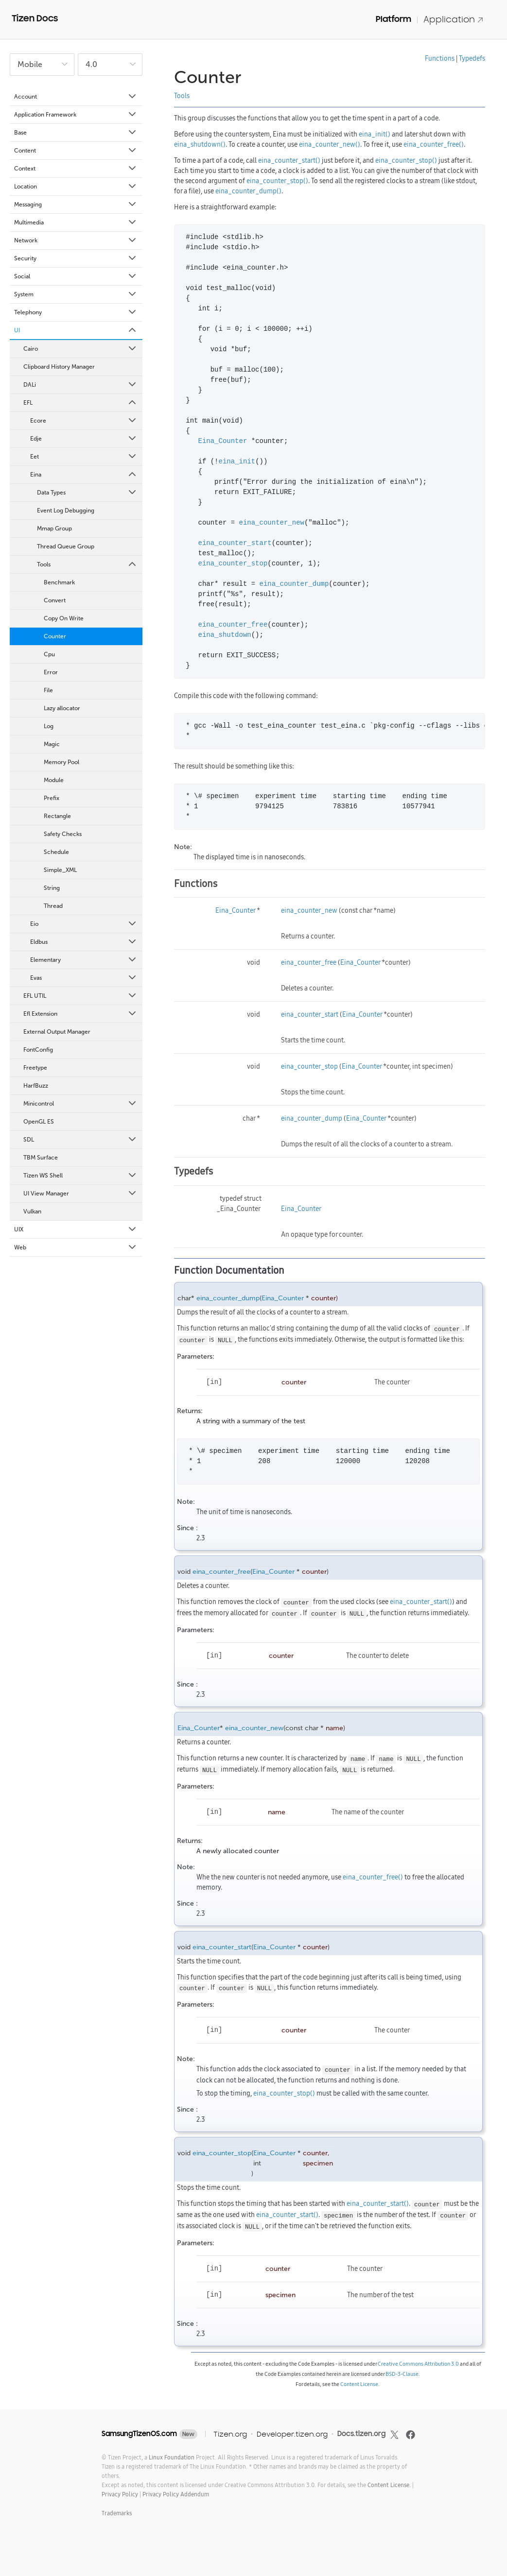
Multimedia (76, 222)
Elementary (84, 960)
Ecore (84, 421)
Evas (84, 978)
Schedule (56, 852)
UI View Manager (80, 1193)
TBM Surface (40, 1157)
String (52, 888)
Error (51, 672)
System (76, 294)
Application (453, 19)
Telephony (76, 312)
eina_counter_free (233, 625)
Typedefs (472, 58)
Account (76, 97)
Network (76, 240)
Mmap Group (54, 528)
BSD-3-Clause (402, 2374)
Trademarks (117, 2513)
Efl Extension (80, 1014)
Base (76, 132)
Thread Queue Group (65, 546)
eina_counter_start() (289, 160)
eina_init (237, 461)
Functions (440, 58)
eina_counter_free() (433, 144)
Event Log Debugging (65, 510)
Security (76, 258)
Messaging (76, 204)
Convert (55, 600)
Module (54, 780)
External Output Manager (56, 1031)
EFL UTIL (80, 996)
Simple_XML (60, 870)
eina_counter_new (271, 523)
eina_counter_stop (233, 563)
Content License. (389, 2485)
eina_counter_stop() (406, 160)
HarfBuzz (35, 1085)
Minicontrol (80, 1104)
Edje (84, 439)
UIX (76, 1229)
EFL (80, 403)
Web (76, 1247)
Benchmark (59, 582)
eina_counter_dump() (248, 191)
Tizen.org (230, 2434)
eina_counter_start (235, 543)
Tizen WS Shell (80, 1175)
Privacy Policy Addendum (175, 2494)
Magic (52, 744)
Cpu (49, 654)
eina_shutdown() (200, 144)
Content (76, 150)
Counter (55, 636)
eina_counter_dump (294, 584)
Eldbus (84, 942)
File (48, 690)
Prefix (51, 798)
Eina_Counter (222, 441)
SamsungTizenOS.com (139, 2433)
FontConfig (38, 1049)
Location (76, 186)
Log (48, 726)
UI (76, 330)
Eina (84, 474)
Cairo (80, 349)
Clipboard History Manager (59, 366)
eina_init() (374, 134)
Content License (359, 2384)
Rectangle (57, 816)
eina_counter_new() (329, 144)
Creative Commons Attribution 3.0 (418, 2364)
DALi (80, 385)
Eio (84, 924)
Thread (53, 906)
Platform (393, 19)
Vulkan (32, 1211)
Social (76, 276)
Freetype (35, 1067)
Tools (87, 564)
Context (76, 168)
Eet (84, 456)
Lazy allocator (62, 708)
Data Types (87, 492)
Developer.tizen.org (292, 2434)
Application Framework (76, 114)
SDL (80, 1139)
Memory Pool (61, 762)
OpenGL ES (38, 1121)
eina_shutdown (224, 635)
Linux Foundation (171, 2457)
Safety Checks (63, 834)
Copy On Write (64, 618)
